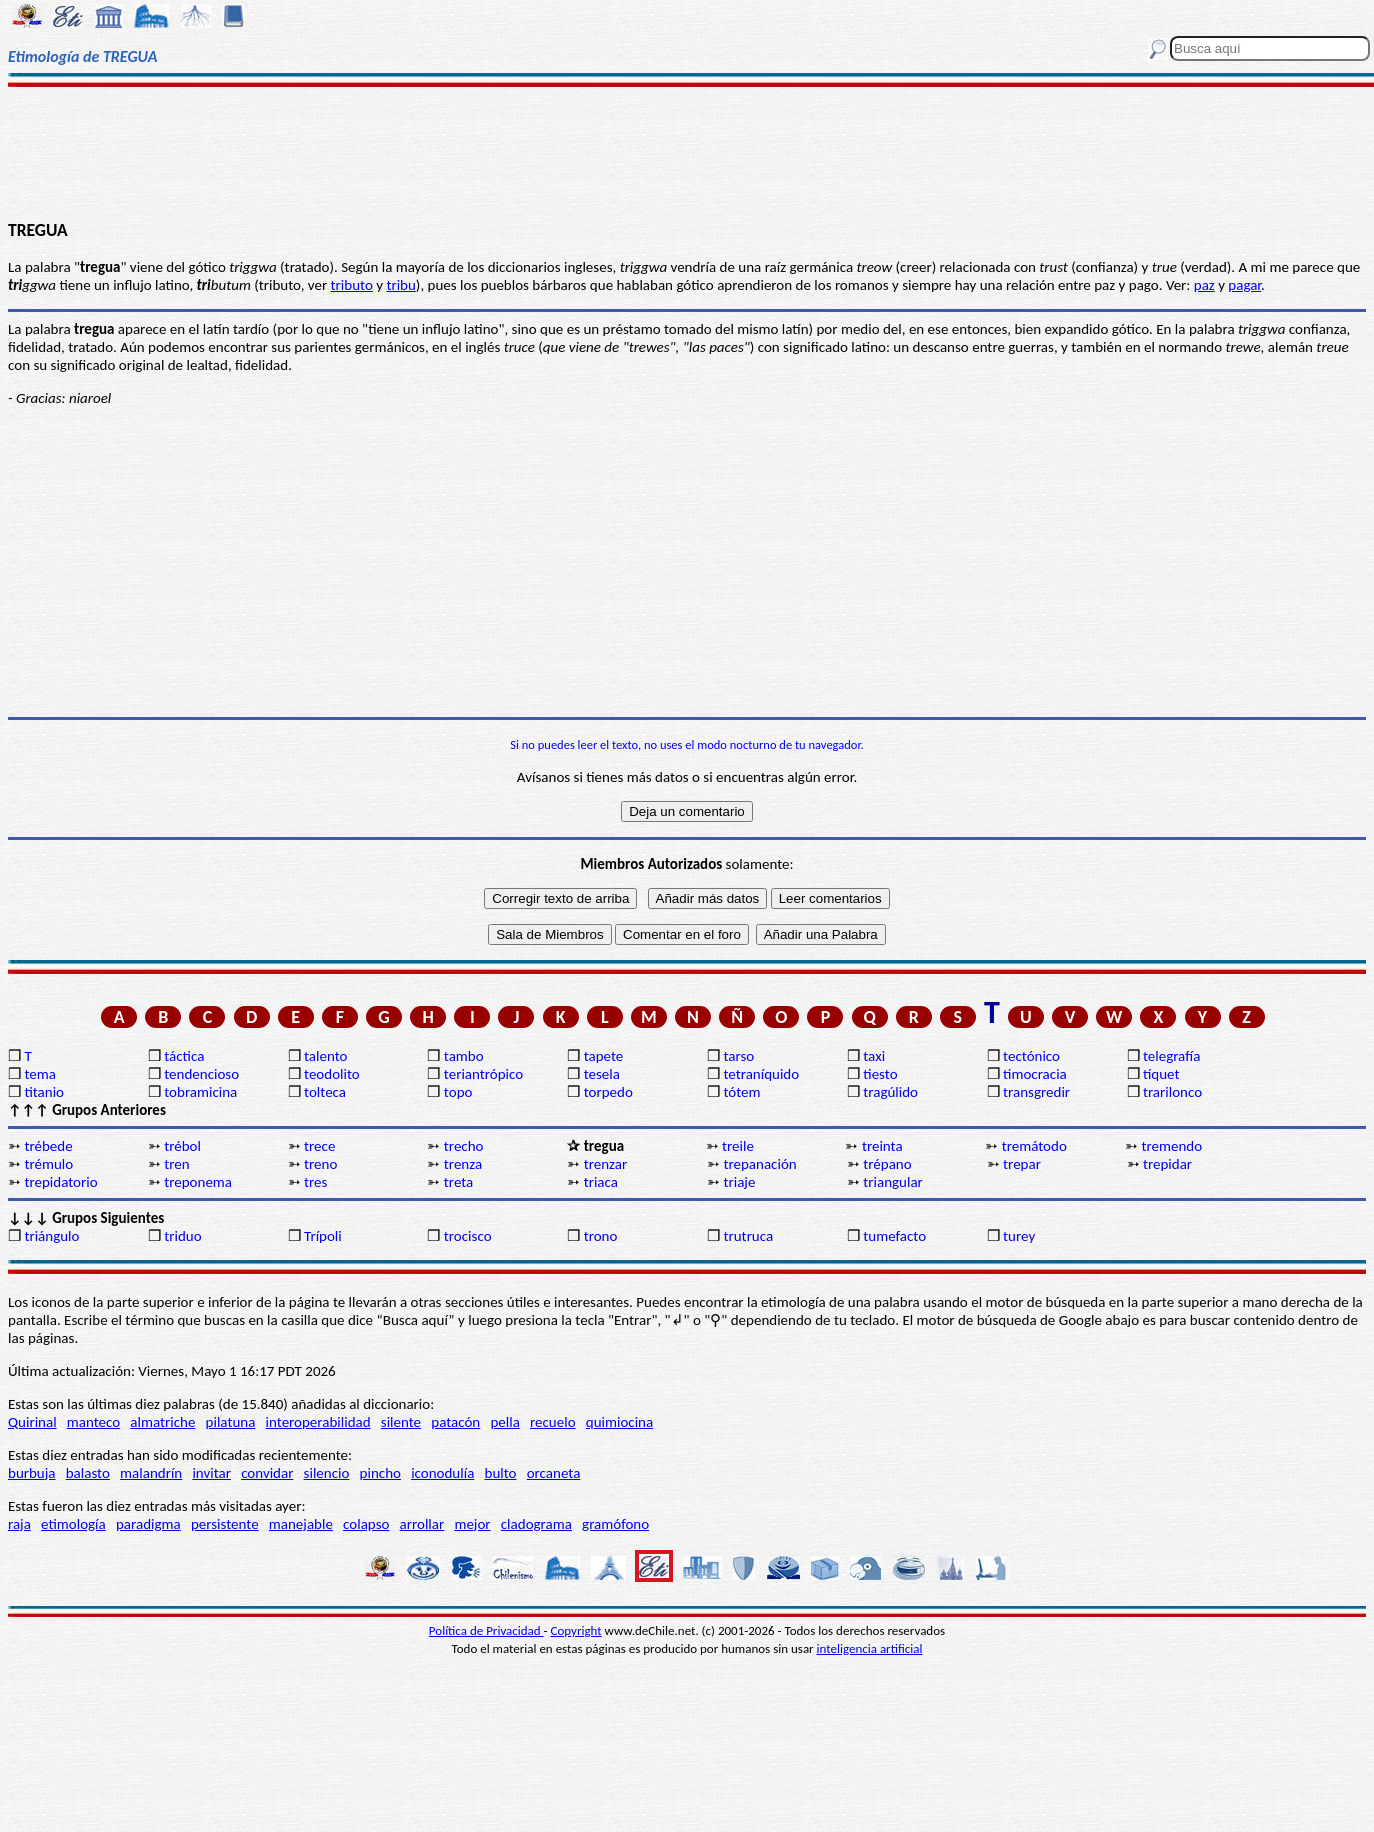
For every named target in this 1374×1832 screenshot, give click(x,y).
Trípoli (323, 1236)
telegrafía (1171, 1056)
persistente (225, 1524)
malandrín (151, 1473)
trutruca (748, 1236)
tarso (738, 1056)
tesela (602, 1074)
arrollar (422, 1524)
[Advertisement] (687, 152)
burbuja (32, 1473)
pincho (380, 1473)
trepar (1022, 1164)
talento (325, 1056)
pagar (1244, 285)
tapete (604, 1056)
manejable (301, 1524)
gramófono (615, 1524)
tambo (464, 1056)
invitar (211, 1473)
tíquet (1161, 1074)
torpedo (608, 1092)
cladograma (536, 1524)
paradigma (148, 1524)
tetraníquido (761, 1074)
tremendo (1172, 1146)
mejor (472, 1524)
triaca (601, 1182)
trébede (48, 1146)
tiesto (880, 1074)
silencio (327, 1473)
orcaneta (554, 1473)
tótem (741, 1092)
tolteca (325, 1092)
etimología (73, 1524)
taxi (874, 1056)
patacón (455, 1422)
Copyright (576, 1630)
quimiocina (619, 1422)
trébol (182, 1146)
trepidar (1167, 1164)
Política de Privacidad (486, 1630)
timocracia (1035, 1074)
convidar (267, 1473)
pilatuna (231, 1422)
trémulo (48, 1164)
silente (401, 1422)
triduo (182, 1236)
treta (458, 1182)
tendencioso (201, 1074)
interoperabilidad (318, 1422)
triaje (739, 1182)
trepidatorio (60, 1182)
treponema (198, 1182)
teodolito (332, 1074)
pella (504, 1422)
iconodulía (442, 1473)
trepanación (759, 1164)
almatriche (162, 1422)
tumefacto (894, 1236)
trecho (464, 1146)
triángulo (51, 1236)
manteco (93, 1422)
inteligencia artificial (870, 1648)
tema (40, 1074)
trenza (463, 1164)
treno (320, 1164)
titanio (44, 1092)
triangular (893, 1182)
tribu (400, 285)
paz (1204, 285)
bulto (501, 1473)
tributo (352, 285)
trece (319, 1146)
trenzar (606, 1164)
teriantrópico (483, 1074)
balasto (88, 1473)
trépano (887, 1164)
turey (1019, 1236)
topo (458, 1092)
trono (601, 1236)
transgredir (1036, 1092)
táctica (184, 1056)
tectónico (1031, 1056)
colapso (366, 1524)
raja (19, 1524)
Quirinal (32, 1422)
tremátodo (1034, 1146)
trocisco (468, 1236)
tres (315, 1182)
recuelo (553, 1422)
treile (738, 1146)
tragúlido (890, 1092)
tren (176, 1164)
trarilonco (1172, 1092)
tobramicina (200, 1092)
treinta (882, 1146)
